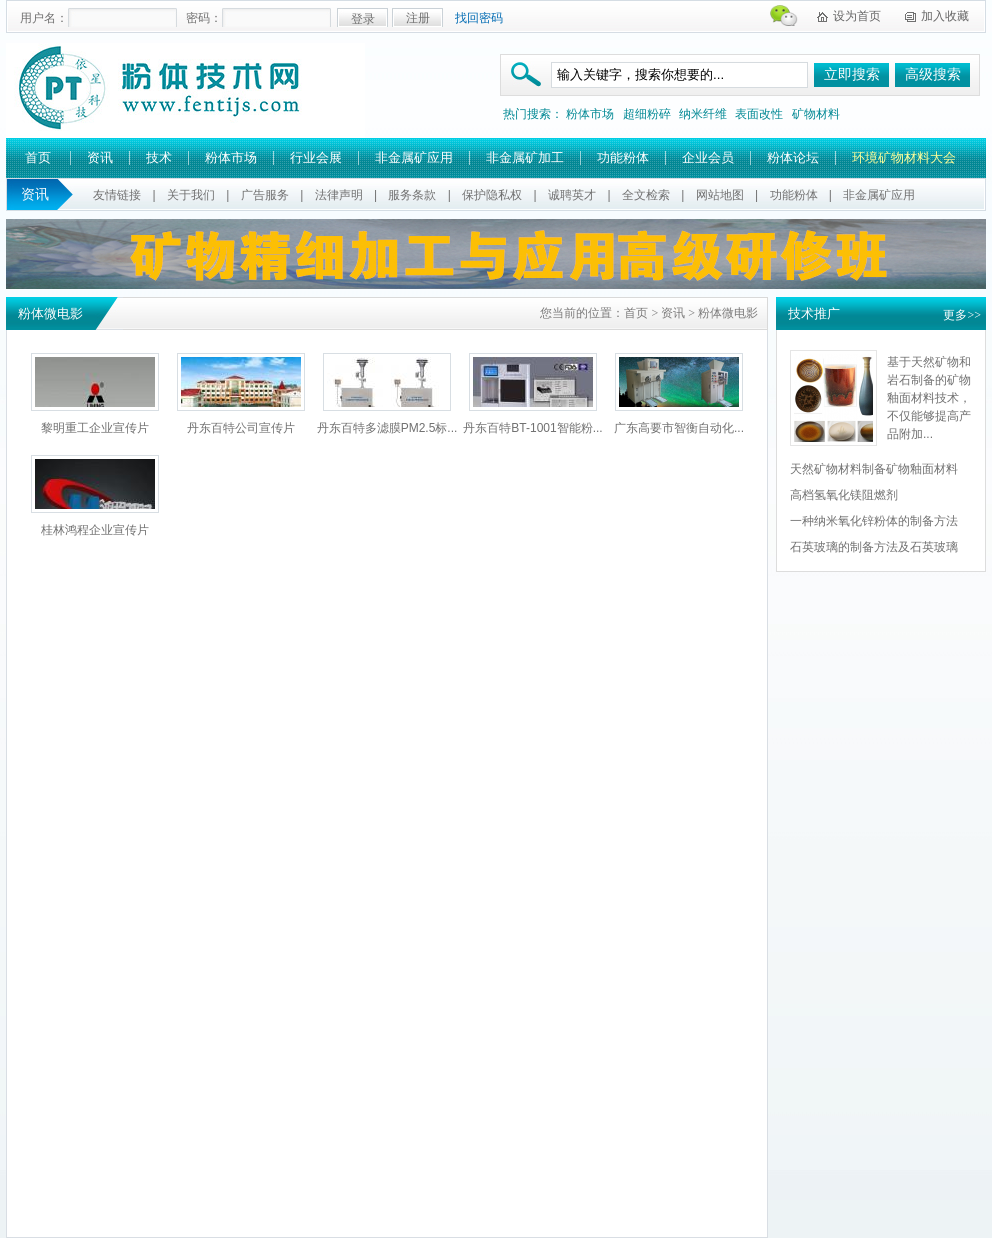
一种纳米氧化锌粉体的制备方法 (874, 521)
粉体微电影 (728, 313)
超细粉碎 (647, 114)
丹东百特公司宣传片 (241, 428)
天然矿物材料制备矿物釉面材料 (874, 469)
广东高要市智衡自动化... (679, 428)
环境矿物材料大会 (904, 157)
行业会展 (316, 157)
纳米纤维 (703, 114)
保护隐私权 (492, 195)
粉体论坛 (793, 157)
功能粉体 (623, 157)
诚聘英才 (572, 195)
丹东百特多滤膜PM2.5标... (387, 428)
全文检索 (646, 195)
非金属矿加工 (525, 157)
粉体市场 (590, 114)
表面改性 (759, 114)
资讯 (100, 157)
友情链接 (117, 195)
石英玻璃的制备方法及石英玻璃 (874, 547)
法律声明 (339, 195)
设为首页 (857, 16)
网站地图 (720, 195)
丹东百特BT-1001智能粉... (532, 428)
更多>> (962, 315)
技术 (159, 157)
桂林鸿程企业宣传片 (95, 530)
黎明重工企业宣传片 (95, 428)
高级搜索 (933, 74)
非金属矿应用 (414, 157)
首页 (38, 157)
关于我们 (191, 195)
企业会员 (708, 157)
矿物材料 (816, 114)
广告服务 (265, 195)
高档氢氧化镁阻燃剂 (844, 495)
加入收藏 (945, 16)
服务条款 (412, 195)
